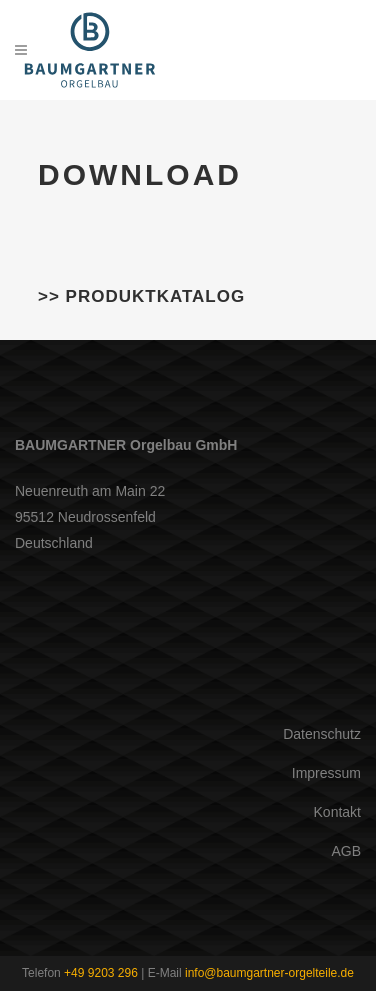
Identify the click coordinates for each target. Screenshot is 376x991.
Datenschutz (322, 734)
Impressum (326, 773)
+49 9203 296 (101, 973)
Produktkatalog (156, 296)
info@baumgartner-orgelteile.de (269, 973)
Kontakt (337, 812)
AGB (346, 851)
